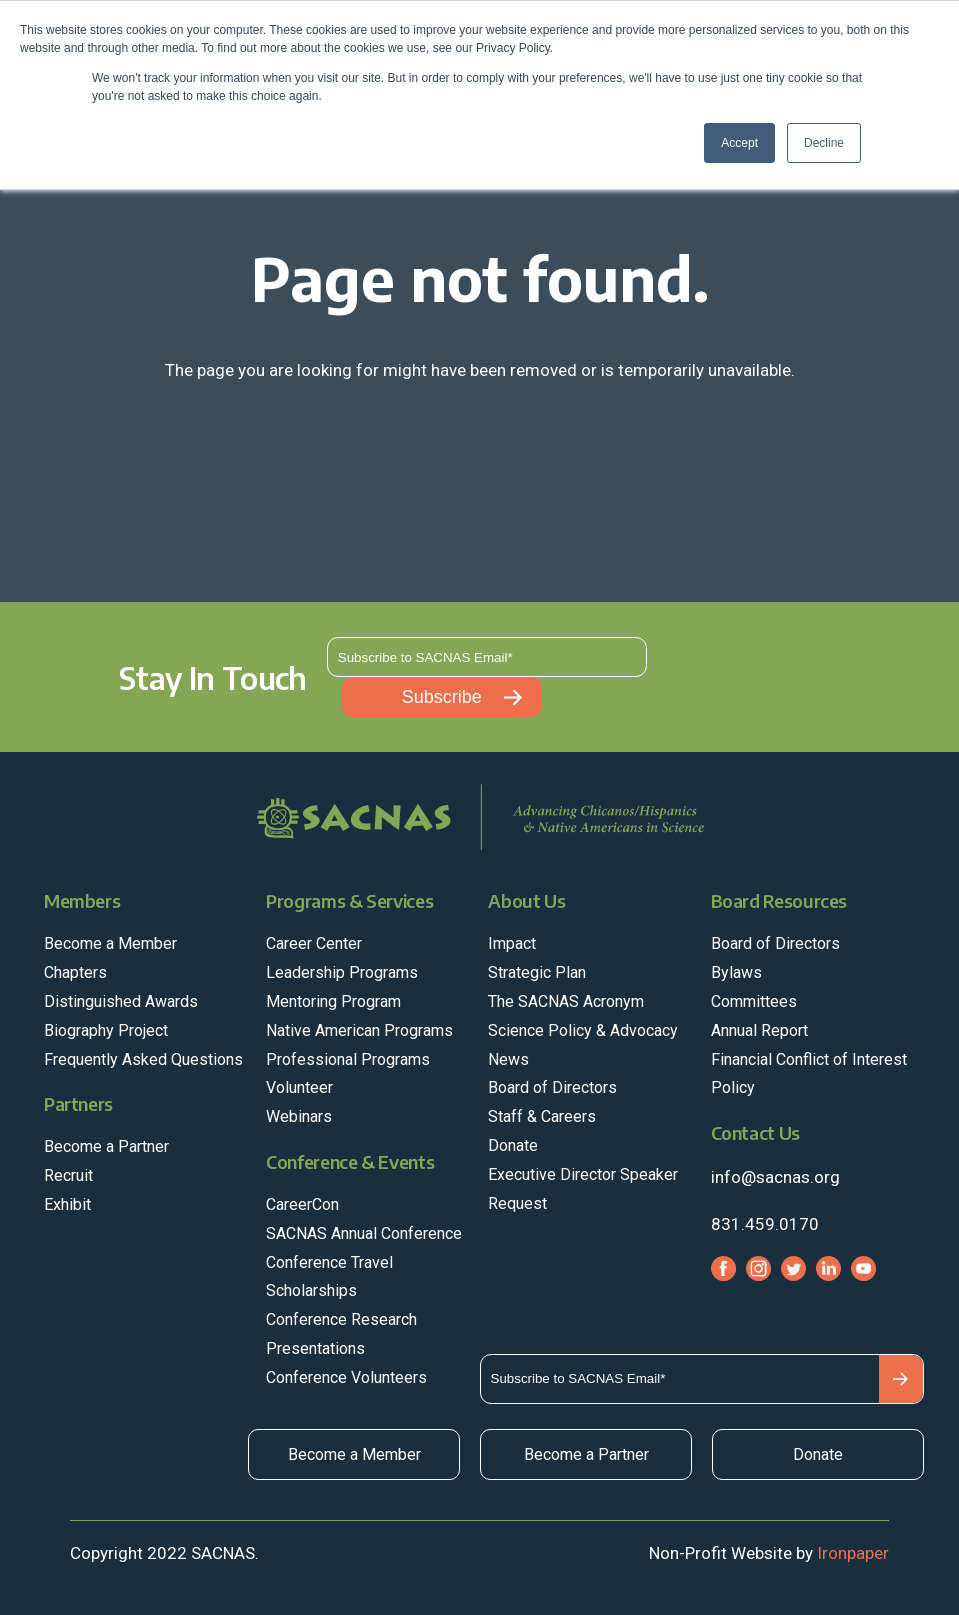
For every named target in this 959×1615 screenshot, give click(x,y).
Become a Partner (586, 1454)
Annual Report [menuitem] (759, 1030)
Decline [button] (824, 143)
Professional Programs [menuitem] (348, 1059)
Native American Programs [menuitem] (359, 1030)
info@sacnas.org (775, 1177)
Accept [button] (739, 143)
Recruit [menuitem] (68, 1175)
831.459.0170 (765, 1224)
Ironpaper (853, 1553)
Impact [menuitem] (512, 943)
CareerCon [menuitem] (302, 1204)
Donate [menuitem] (513, 1145)
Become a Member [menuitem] (110, 943)
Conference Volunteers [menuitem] (346, 1377)
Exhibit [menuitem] (67, 1204)
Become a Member (354, 1454)
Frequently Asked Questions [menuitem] (143, 1059)
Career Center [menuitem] (314, 943)
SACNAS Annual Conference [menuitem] (364, 1233)
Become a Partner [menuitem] (106, 1146)
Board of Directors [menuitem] (552, 1087)
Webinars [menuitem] (299, 1116)
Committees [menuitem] (754, 1001)
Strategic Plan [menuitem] (537, 972)
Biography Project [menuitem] (106, 1030)
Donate (818, 1454)
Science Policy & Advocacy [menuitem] (583, 1030)
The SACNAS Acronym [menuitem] (566, 1001)
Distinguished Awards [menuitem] (121, 1001)
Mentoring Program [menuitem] (333, 1001)
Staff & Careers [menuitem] (542, 1116)
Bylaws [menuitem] (736, 972)
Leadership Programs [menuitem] (342, 972)
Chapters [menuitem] (75, 972)
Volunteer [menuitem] (299, 1087)
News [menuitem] (508, 1059)
